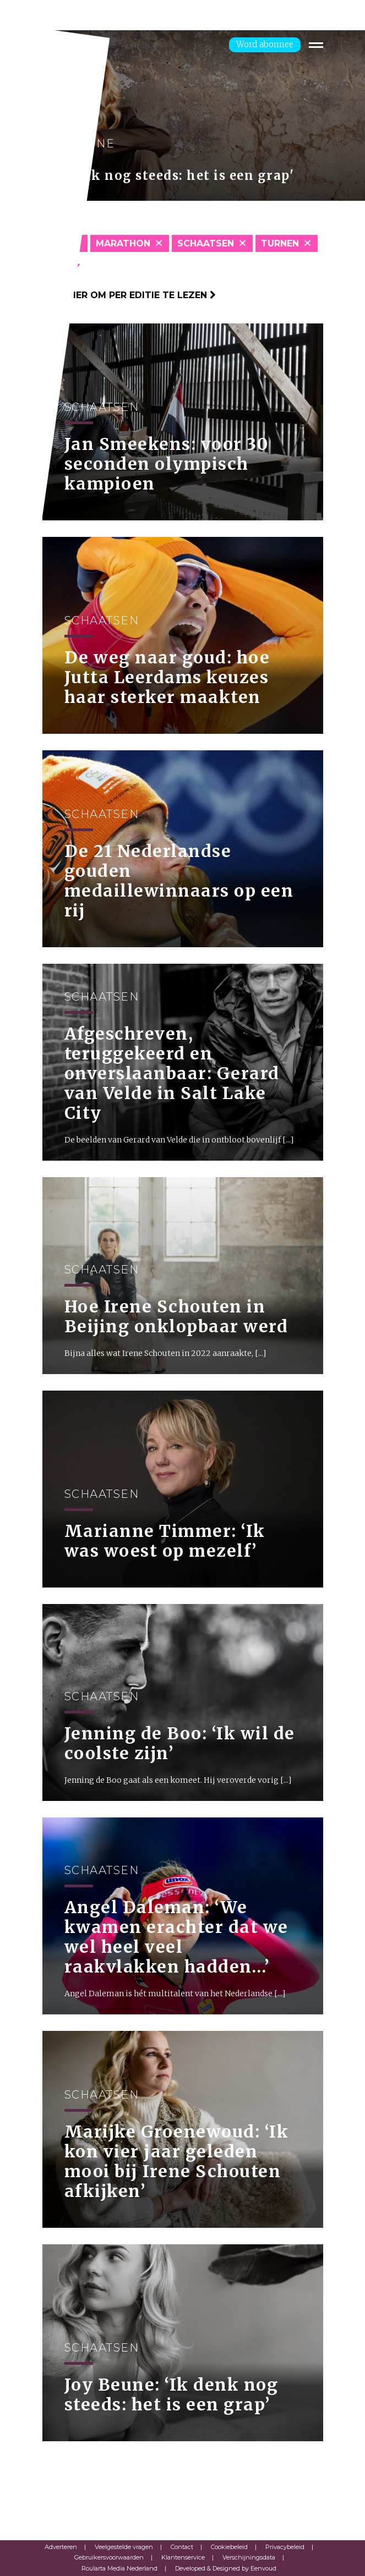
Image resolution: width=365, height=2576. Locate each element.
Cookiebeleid (229, 2547)
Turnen (280, 243)
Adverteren (61, 2547)
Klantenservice (183, 2557)
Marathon (123, 243)
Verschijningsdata (248, 2557)
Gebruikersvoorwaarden (109, 2557)
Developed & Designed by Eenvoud (225, 2568)
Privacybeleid (284, 2547)
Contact (182, 2547)
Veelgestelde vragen (124, 2547)
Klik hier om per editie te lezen (129, 295)
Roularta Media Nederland (119, 2568)
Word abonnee (264, 44)
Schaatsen (205, 243)
